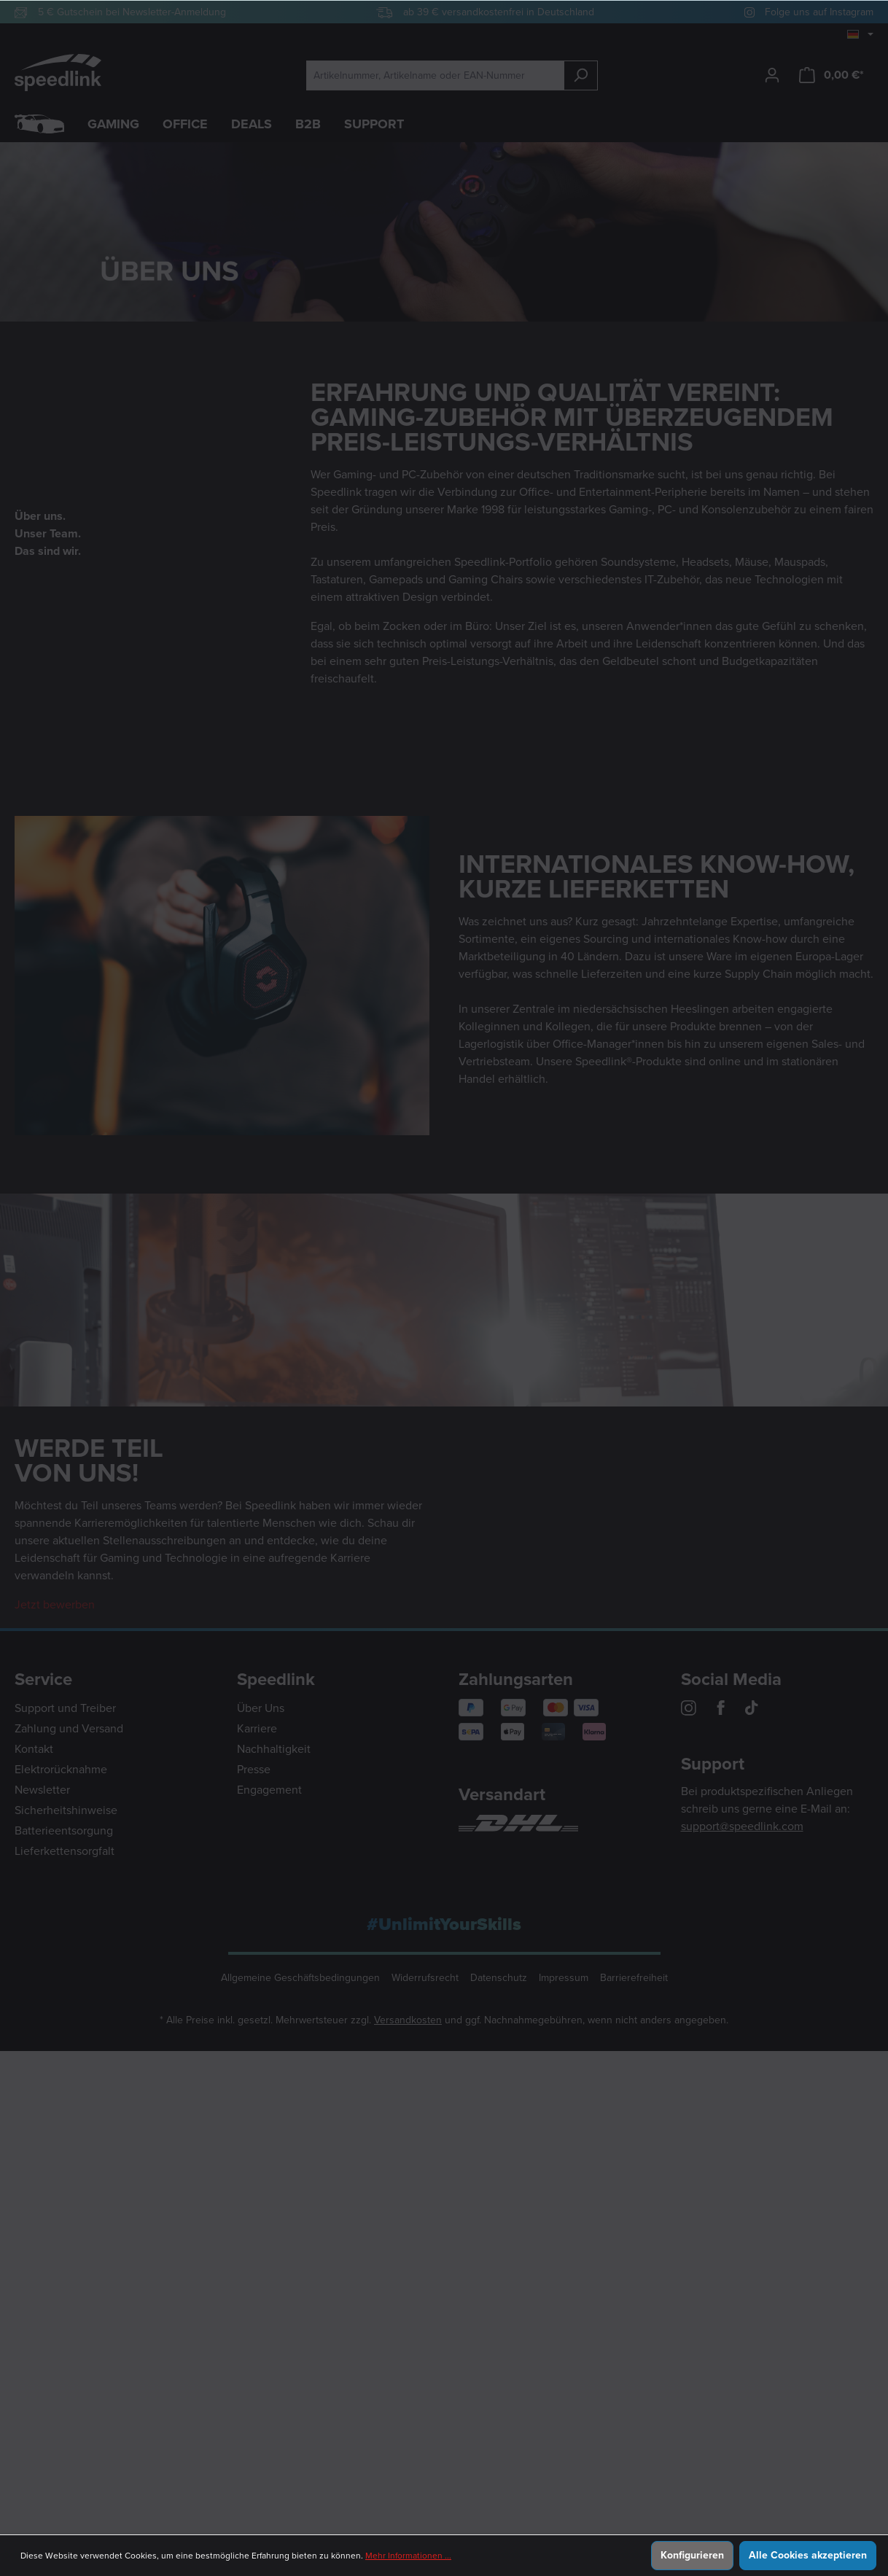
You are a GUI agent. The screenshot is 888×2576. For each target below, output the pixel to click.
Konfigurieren (692, 2555)
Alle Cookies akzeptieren (808, 2555)
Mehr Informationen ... (408, 2555)
